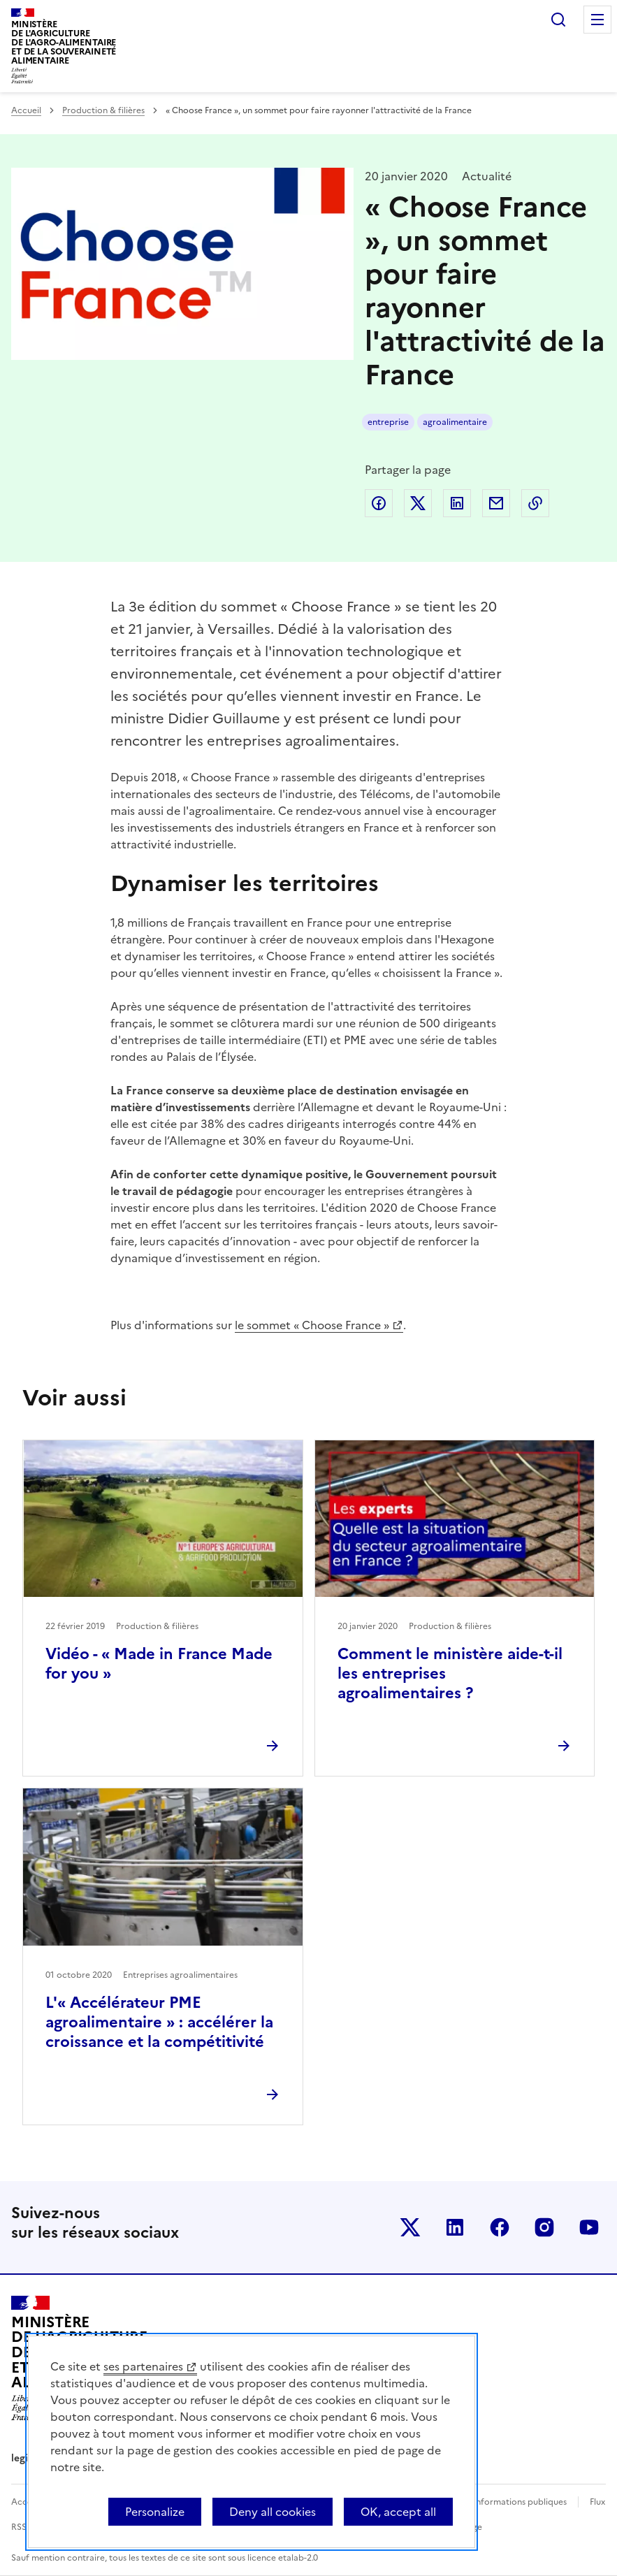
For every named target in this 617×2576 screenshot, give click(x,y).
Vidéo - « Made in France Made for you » (159, 1663)
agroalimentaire (455, 422)
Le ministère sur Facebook (499, 2227)
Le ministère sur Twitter (410, 2227)
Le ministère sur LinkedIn (455, 2227)
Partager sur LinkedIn (457, 503)
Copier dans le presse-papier (535, 503)
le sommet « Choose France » (312, 1325)
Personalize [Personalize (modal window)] (154, 2511)
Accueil (26, 110)
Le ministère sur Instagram (544, 2227)
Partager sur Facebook (379, 503)
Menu (597, 20)
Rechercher (558, 20)
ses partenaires (143, 2366)
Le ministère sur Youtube (589, 2227)
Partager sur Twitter (418, 503)
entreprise (388, 422)
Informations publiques (520, 2502)
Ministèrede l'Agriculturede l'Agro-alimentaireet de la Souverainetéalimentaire (63, 42)
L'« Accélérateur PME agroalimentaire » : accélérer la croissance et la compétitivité (159, 2022)
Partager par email (496, 503)
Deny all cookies (272, 2511)
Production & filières (103, 110)
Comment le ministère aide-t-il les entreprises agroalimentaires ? (449, 1673)
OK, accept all (398, 2511)
